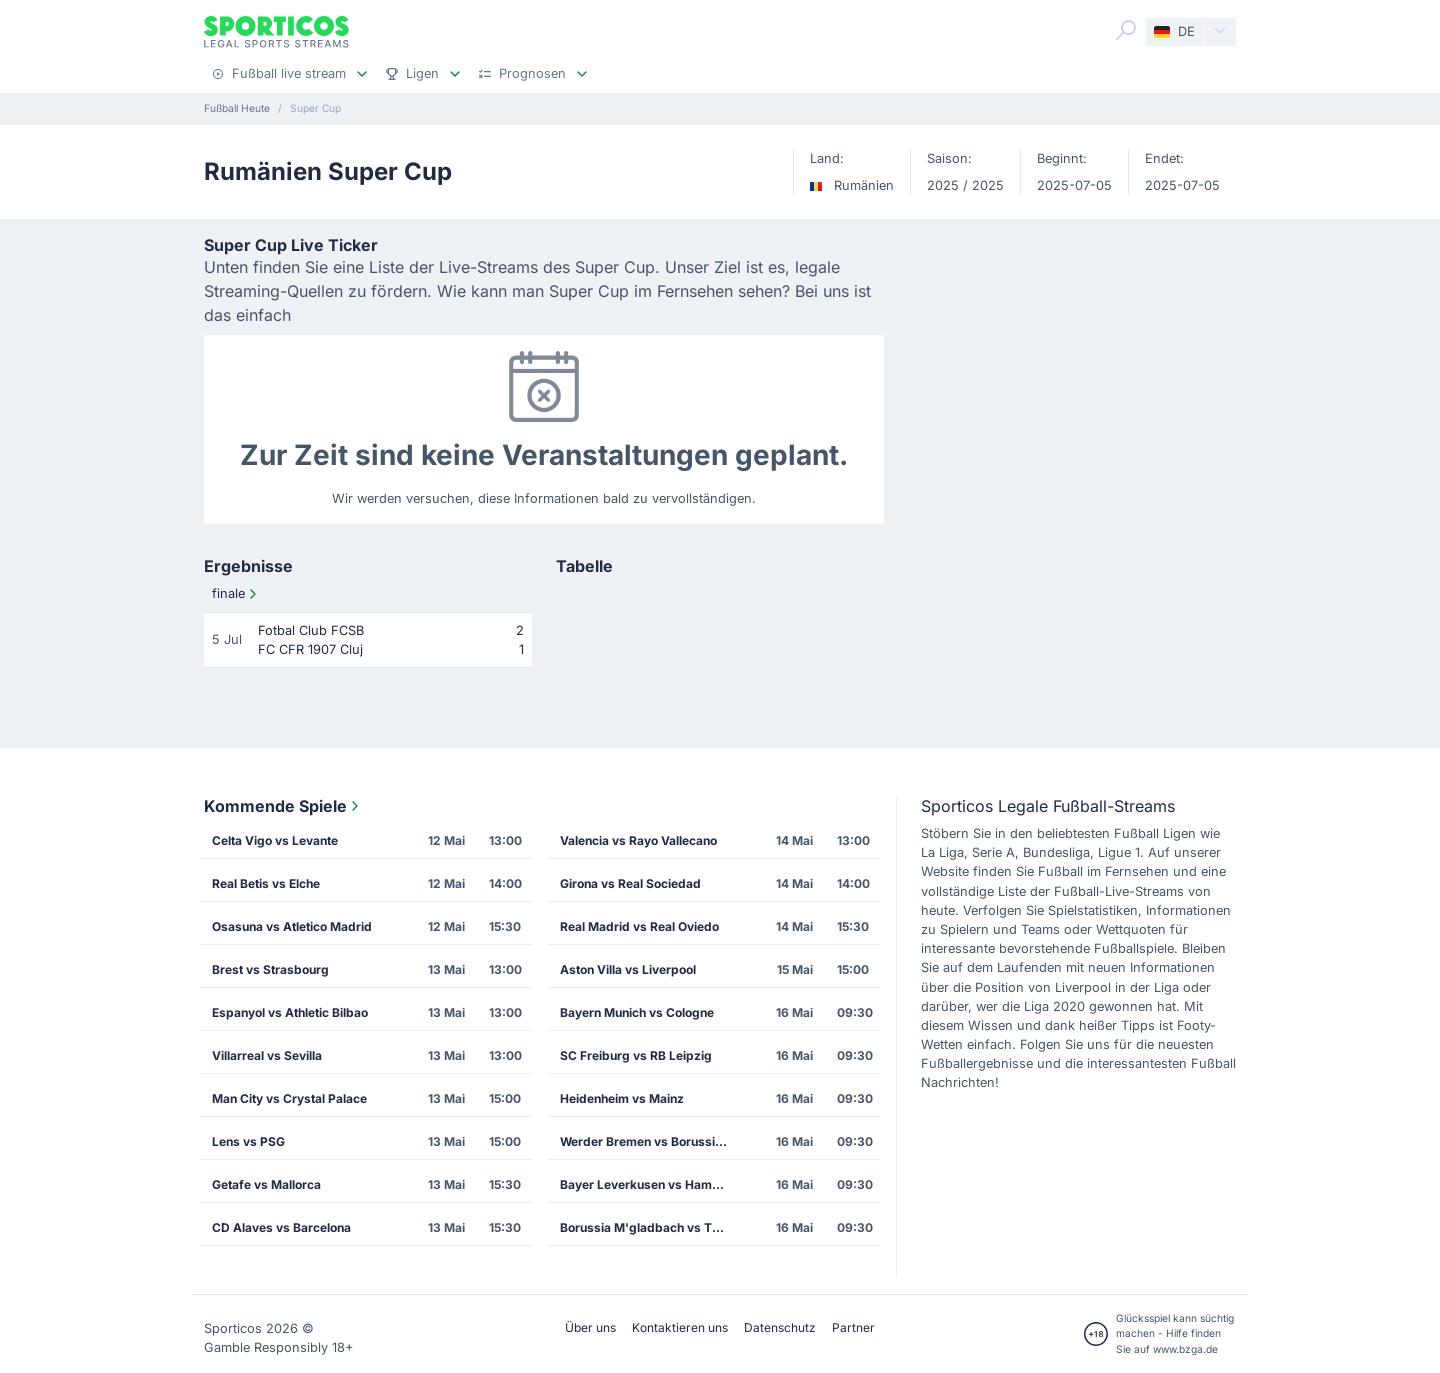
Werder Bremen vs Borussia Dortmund (651, 1141)
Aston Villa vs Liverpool (628, 969)
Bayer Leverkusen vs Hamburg (650, 1184)
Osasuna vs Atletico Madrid (292, 926)
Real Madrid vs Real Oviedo (639, 926)
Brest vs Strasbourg (270, 969)
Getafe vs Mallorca (266, 1184)
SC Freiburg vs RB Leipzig (636, 1055)
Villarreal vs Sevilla (267, 1055)
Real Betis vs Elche (266, 883)
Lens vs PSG (248, 1141)
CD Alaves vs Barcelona (281, 1227)
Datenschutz (780, 1327)
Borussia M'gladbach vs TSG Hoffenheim (651, 1227)
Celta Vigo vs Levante (275, 840)
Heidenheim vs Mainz (622, 1098)
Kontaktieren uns (680, 1327)
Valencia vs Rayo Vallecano (638, 840)
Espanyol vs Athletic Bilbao (290, 1012)
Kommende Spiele (283, 806)
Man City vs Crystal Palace (289, 1098)
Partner (853, 1327)
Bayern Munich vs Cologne (637, 1012)
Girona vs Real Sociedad (630, 883)
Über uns (590, 1327)
